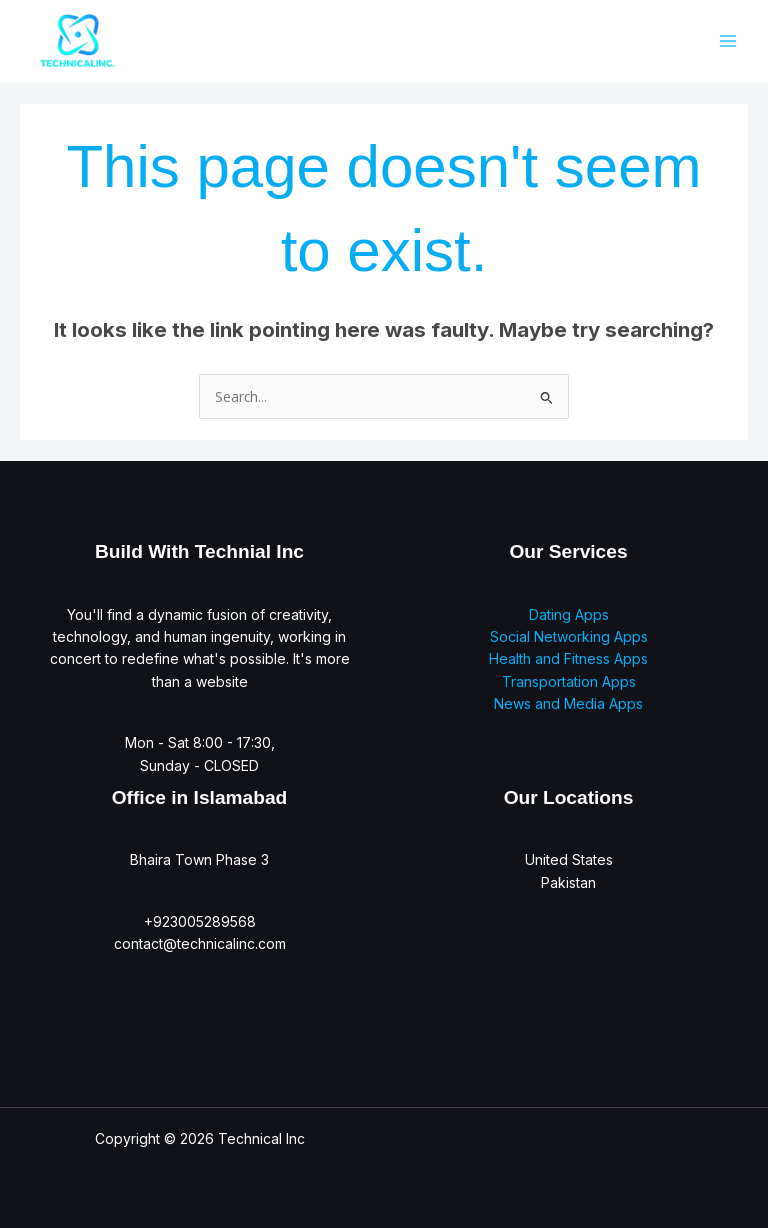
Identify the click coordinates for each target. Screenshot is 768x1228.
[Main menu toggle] (727, 40)
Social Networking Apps (569, 636)
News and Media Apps (568, 703)
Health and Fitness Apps (568, 658)
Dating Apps (569, 614)
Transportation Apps (569, 681)
